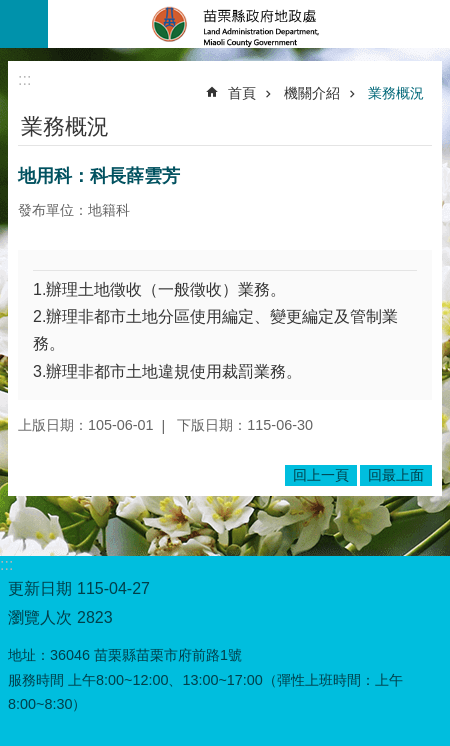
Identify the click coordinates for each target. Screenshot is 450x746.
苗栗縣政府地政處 (249, 24)
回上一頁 (321, 475)
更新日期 (40, 588)
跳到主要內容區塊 (10, 10)
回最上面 (396, 475)
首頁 (242, 93)
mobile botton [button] (24, 24)
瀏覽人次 (40, 617)
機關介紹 (312, 93)
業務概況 (396, 93)
